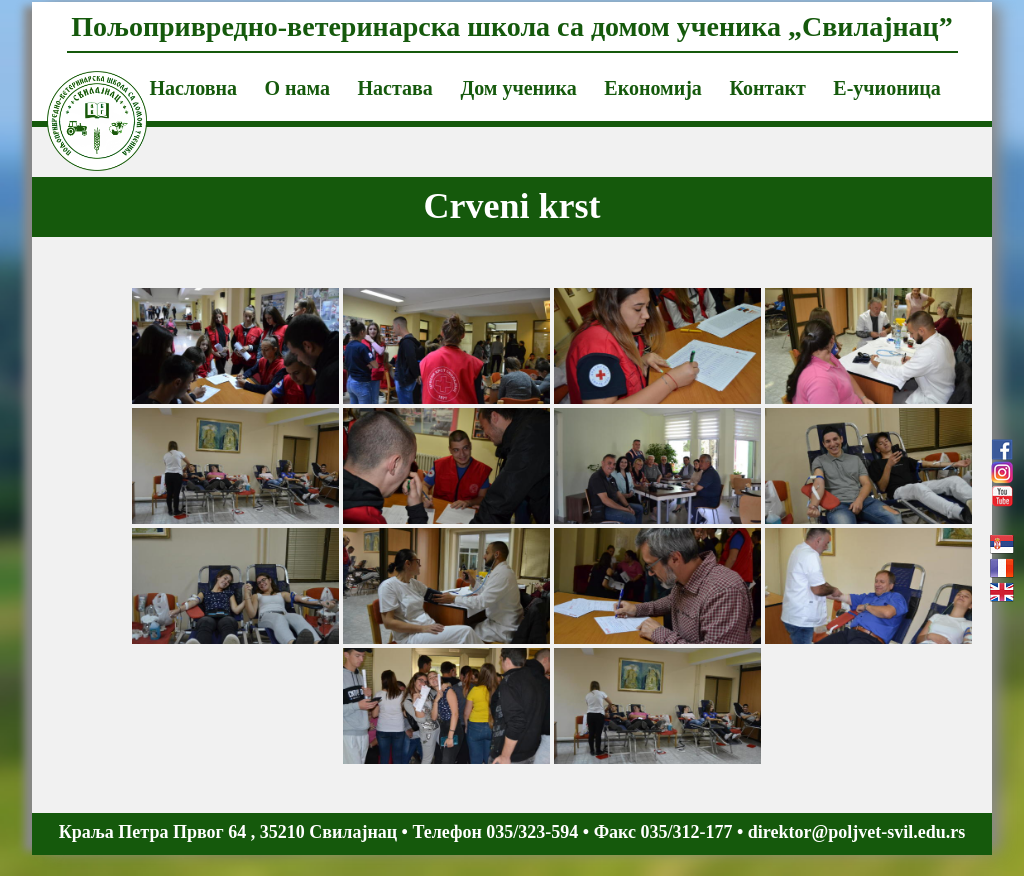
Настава (395, 88)
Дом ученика (518, 88)
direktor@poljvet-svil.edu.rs (856, 832)
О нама (297, 88)
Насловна (193, 88)
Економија (653, 88)
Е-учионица (886, 88)
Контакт (767, 88)
